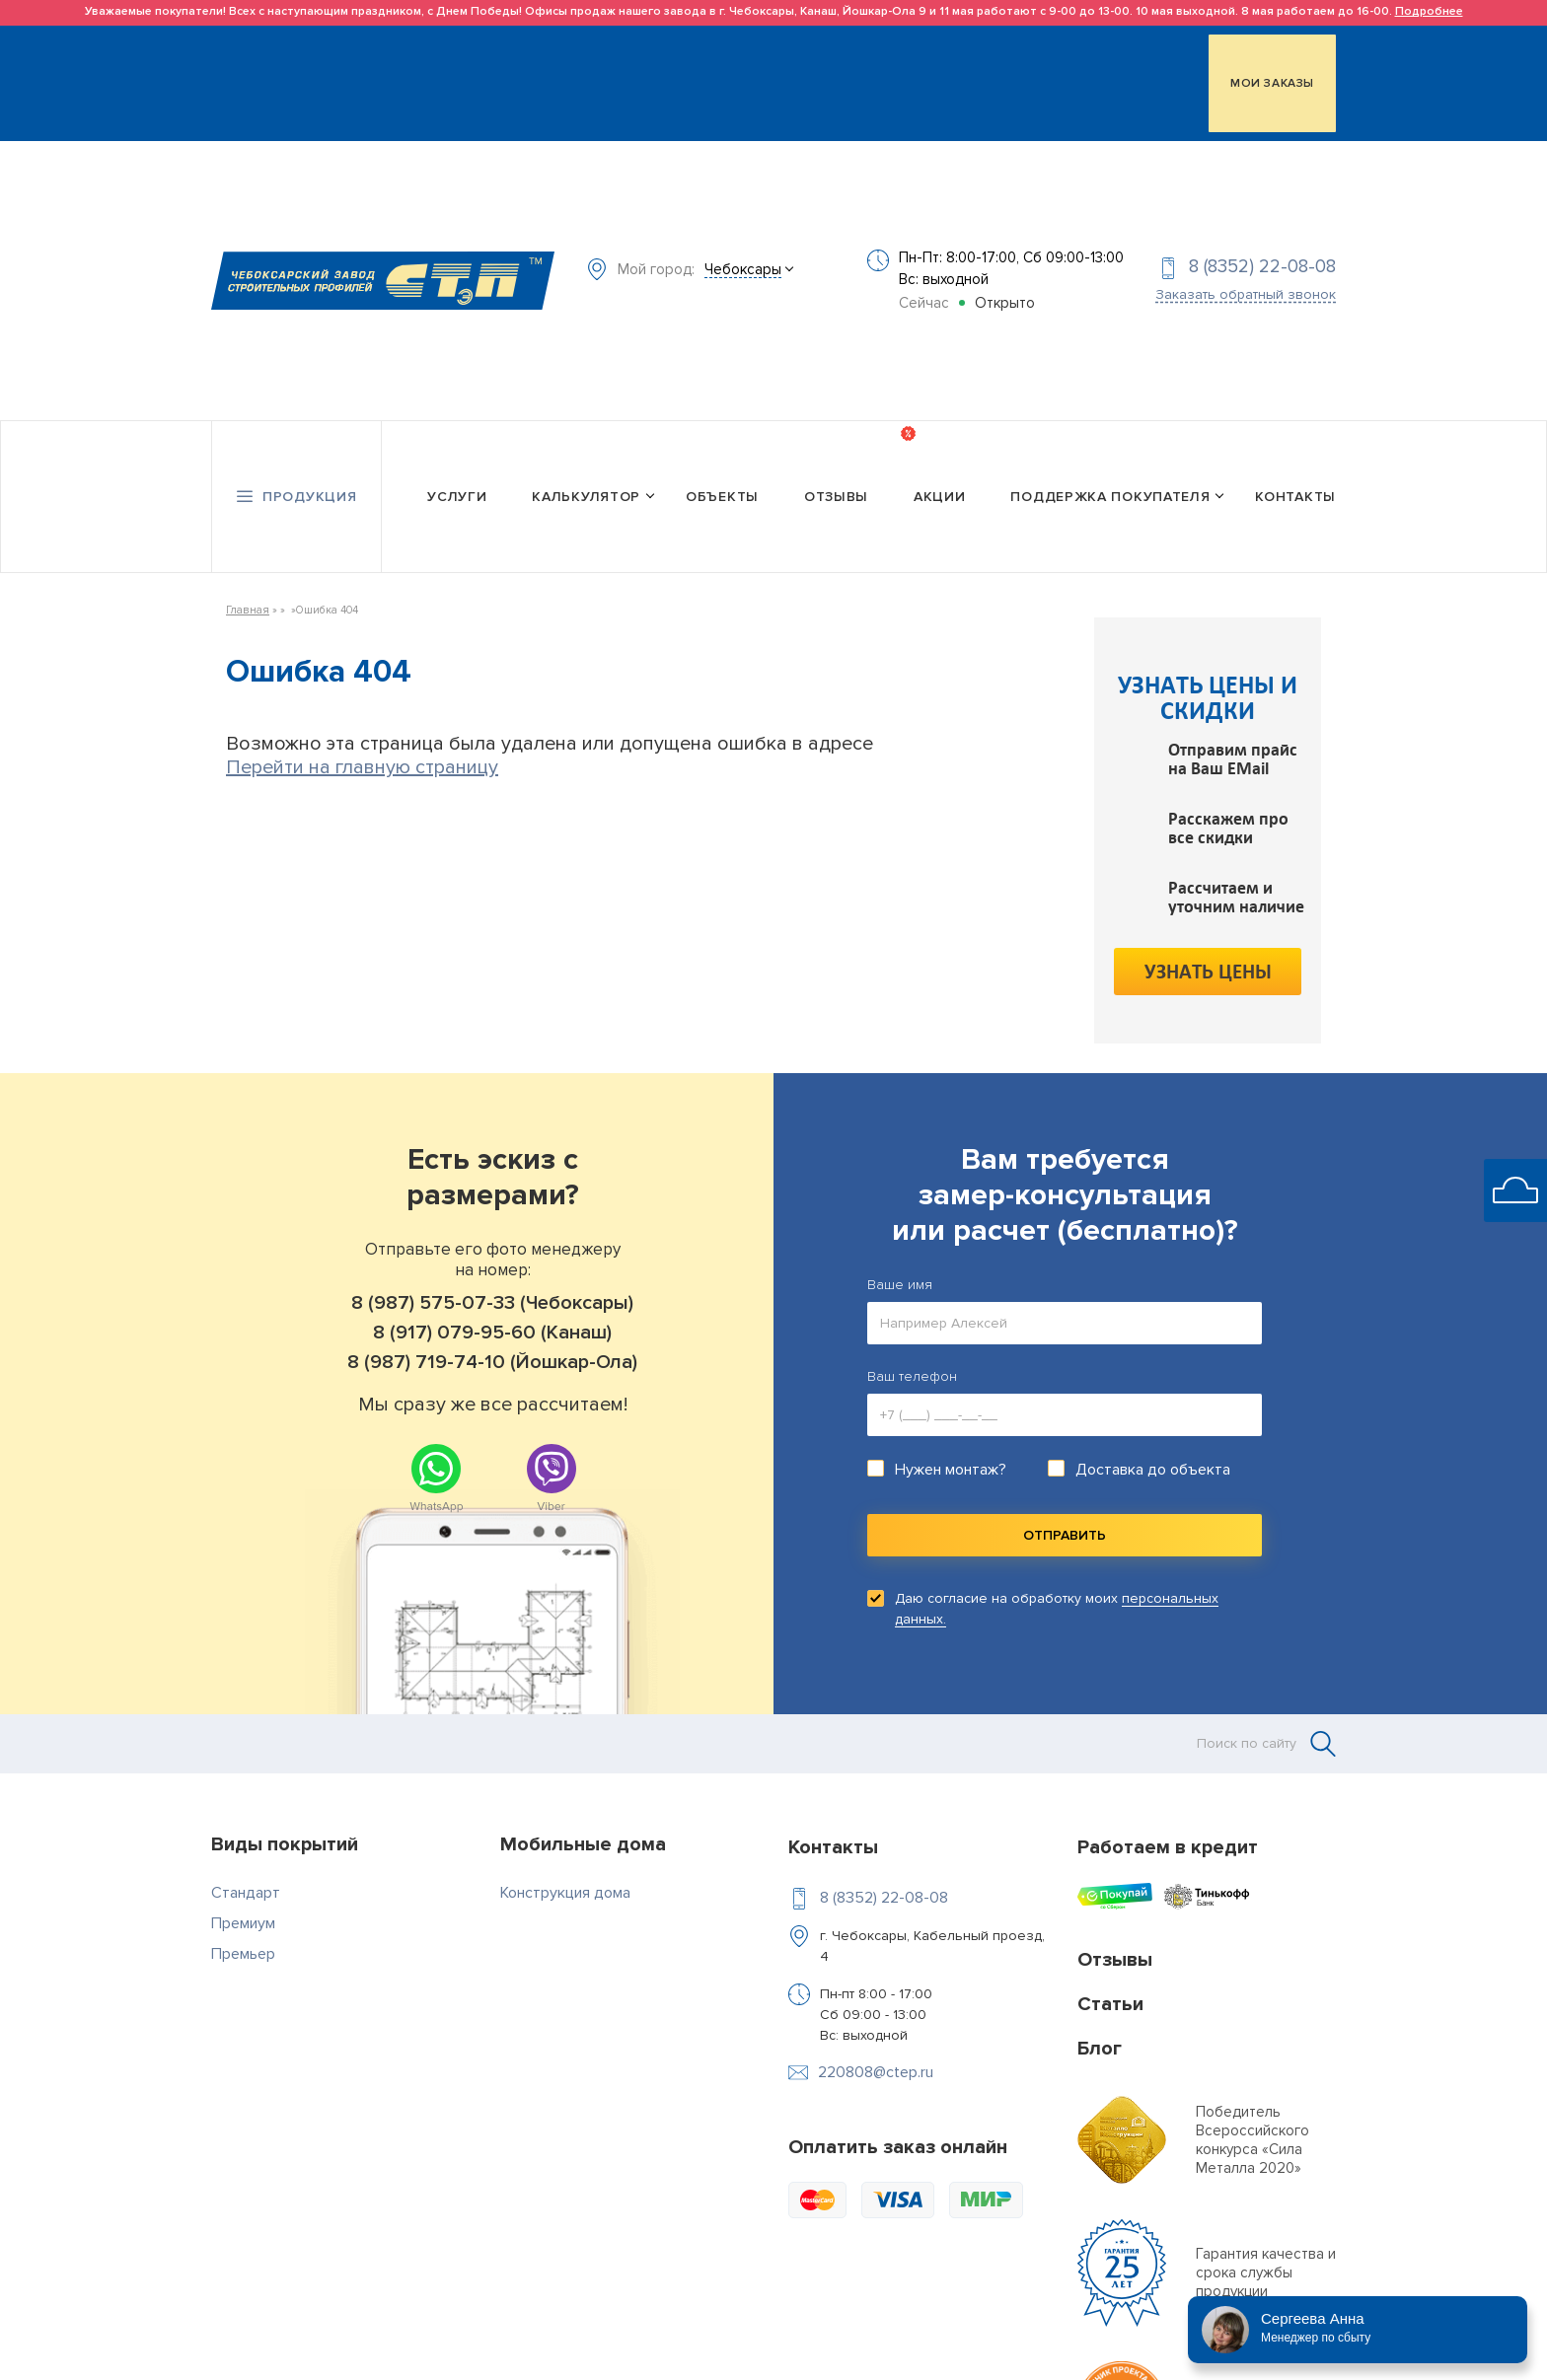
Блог (1099, 2013)
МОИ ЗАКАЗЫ (1272, 79)
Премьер (243, 1918)
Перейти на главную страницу (362, 732)
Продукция (309, 465)
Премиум (243, 1888)
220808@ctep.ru (875, 2037)
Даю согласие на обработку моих (1056, 1573)
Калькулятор (586, 465)
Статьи (1110, 1969)
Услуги (456, 465)
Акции (940, 465)
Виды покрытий (284, 1809)
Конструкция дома (565, 1857)
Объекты (722, 465)
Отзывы (836, 465)
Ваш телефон (912, 1341)
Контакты (1295, 465)
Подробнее (1429, 11)
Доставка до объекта (1152, 1434)
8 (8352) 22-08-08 (1262, 250)
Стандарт (245, 1857)
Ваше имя (899, 1249)
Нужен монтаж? (950, 1434)
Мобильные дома (583, 1809)
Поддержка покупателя (1110, 465)
